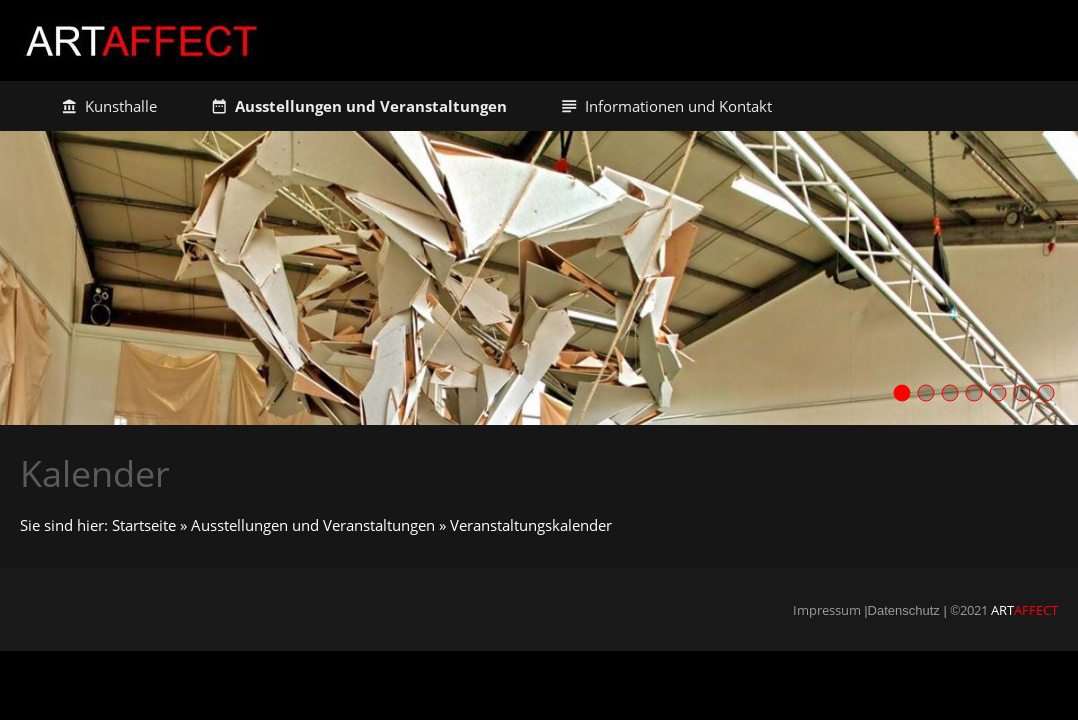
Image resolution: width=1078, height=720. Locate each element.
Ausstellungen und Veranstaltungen (313, 525)
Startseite (144, 525)
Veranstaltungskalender (531, 525)
